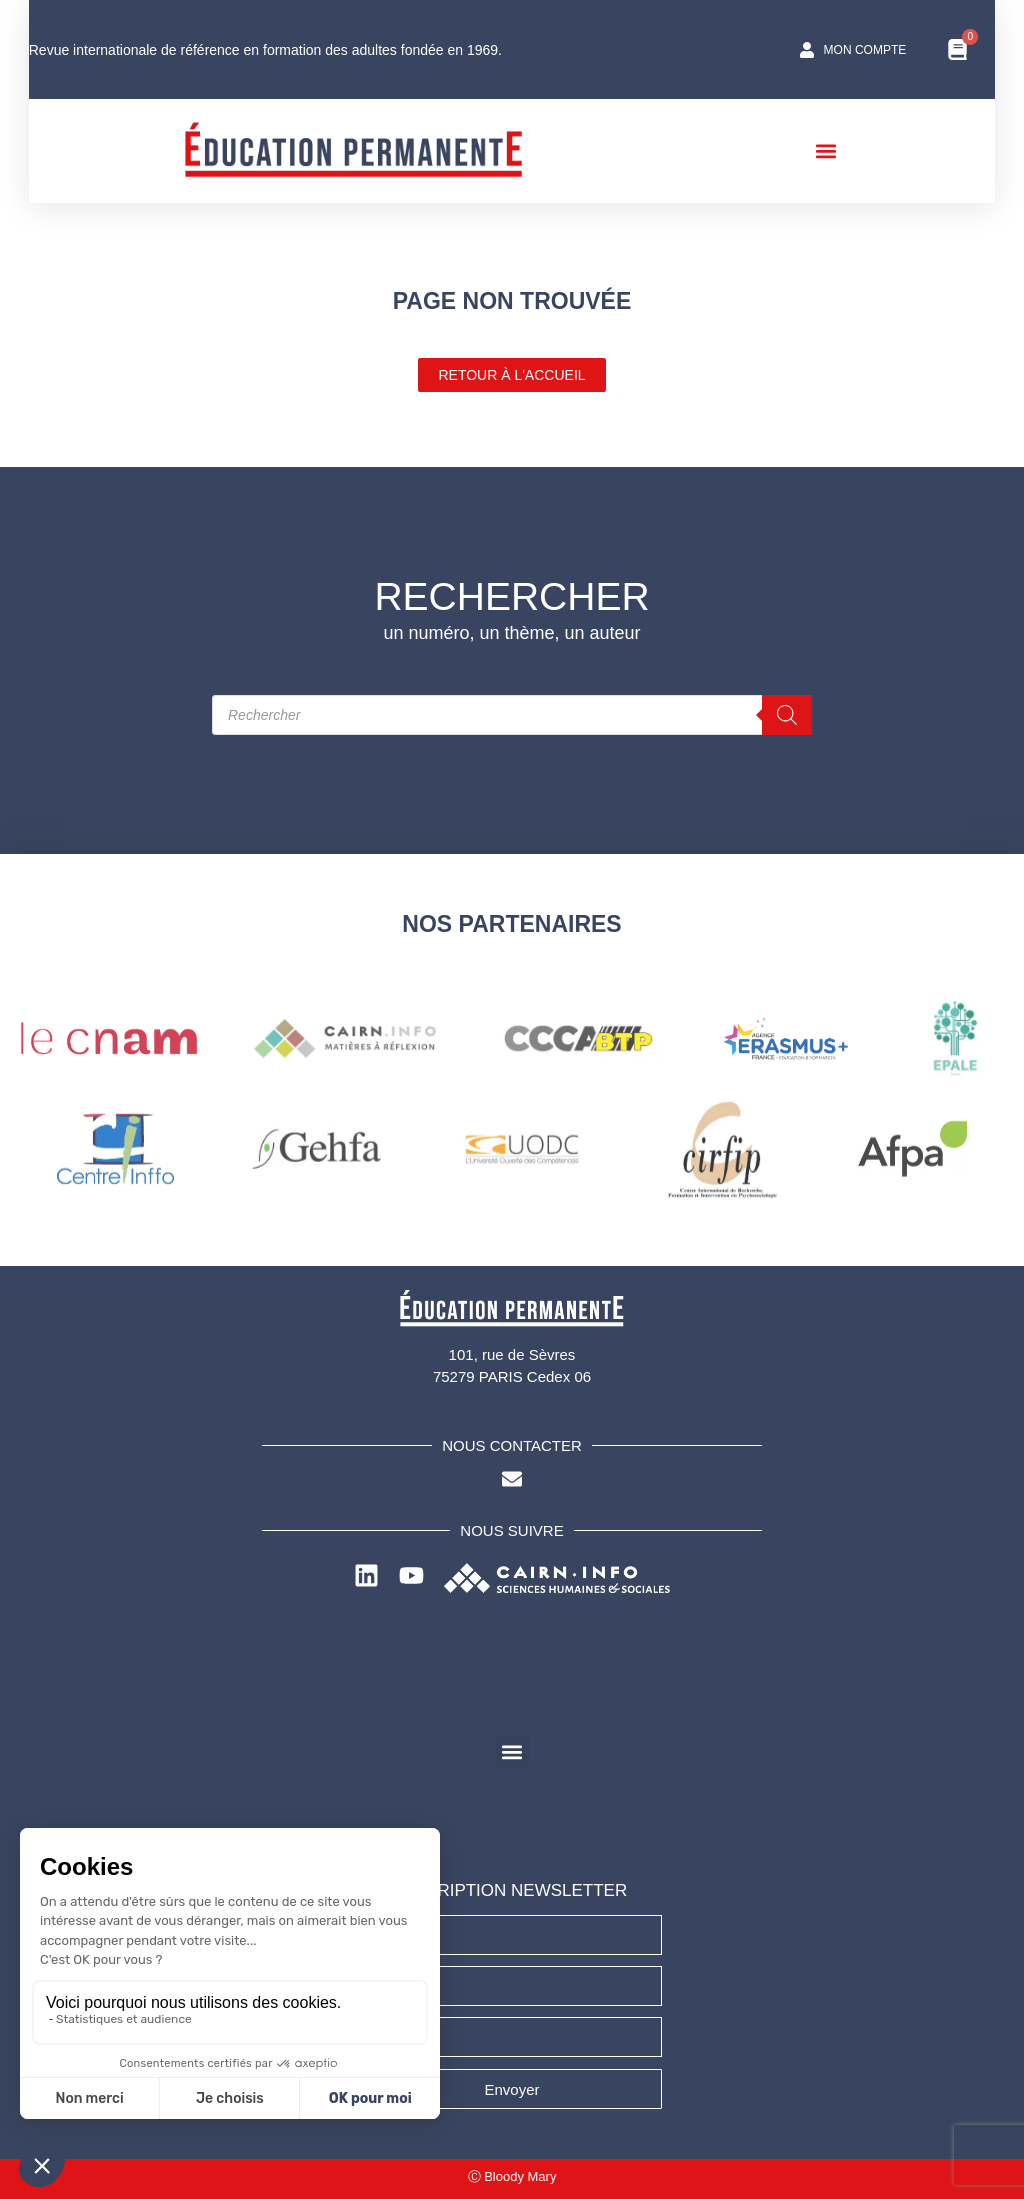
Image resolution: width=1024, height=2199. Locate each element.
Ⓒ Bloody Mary (512, 2176)
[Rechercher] (787, 715)
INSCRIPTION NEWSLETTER (512, 1890)
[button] (840, 150)
